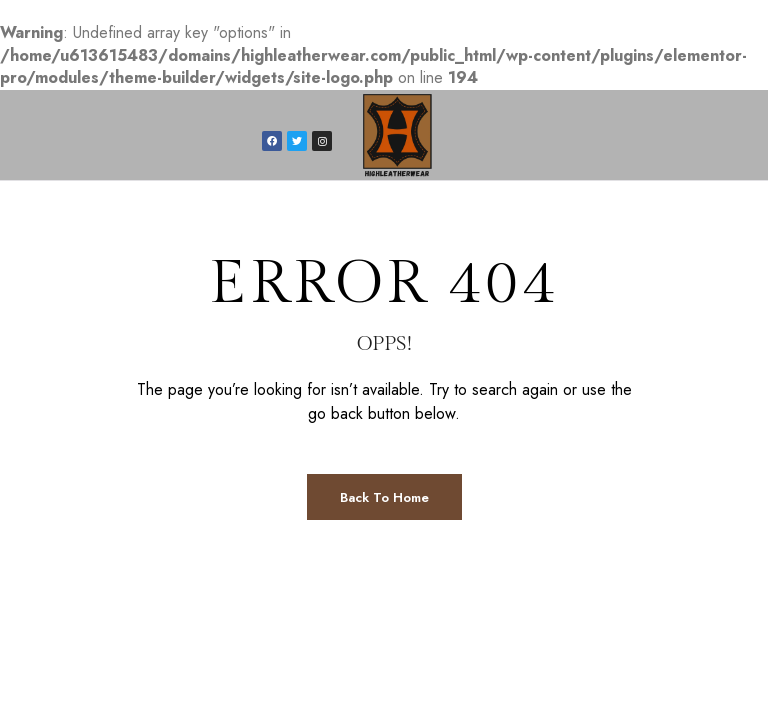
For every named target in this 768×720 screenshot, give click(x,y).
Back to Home (384, 497)
